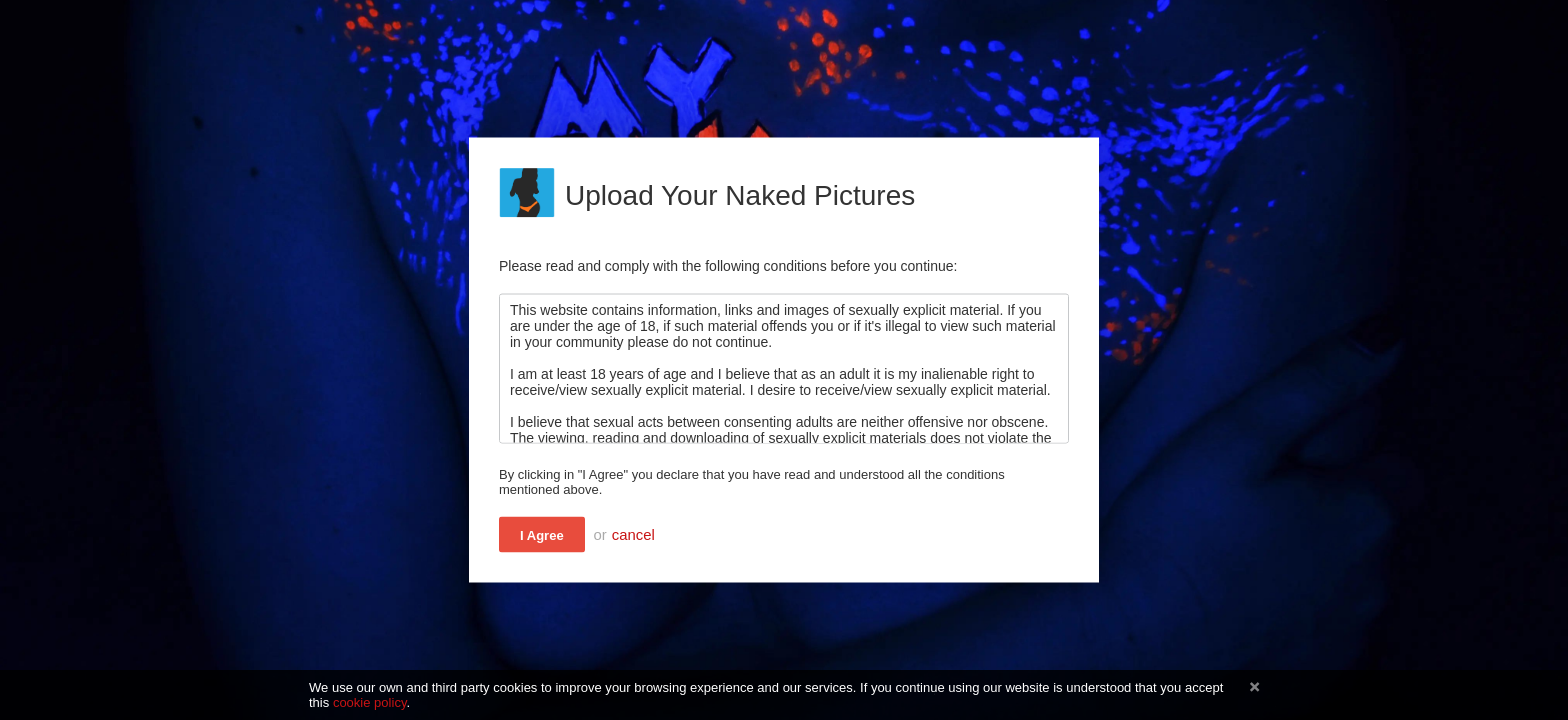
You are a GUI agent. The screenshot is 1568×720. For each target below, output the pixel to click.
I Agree (542, 535)
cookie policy (370, 702)
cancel (633, 535)
